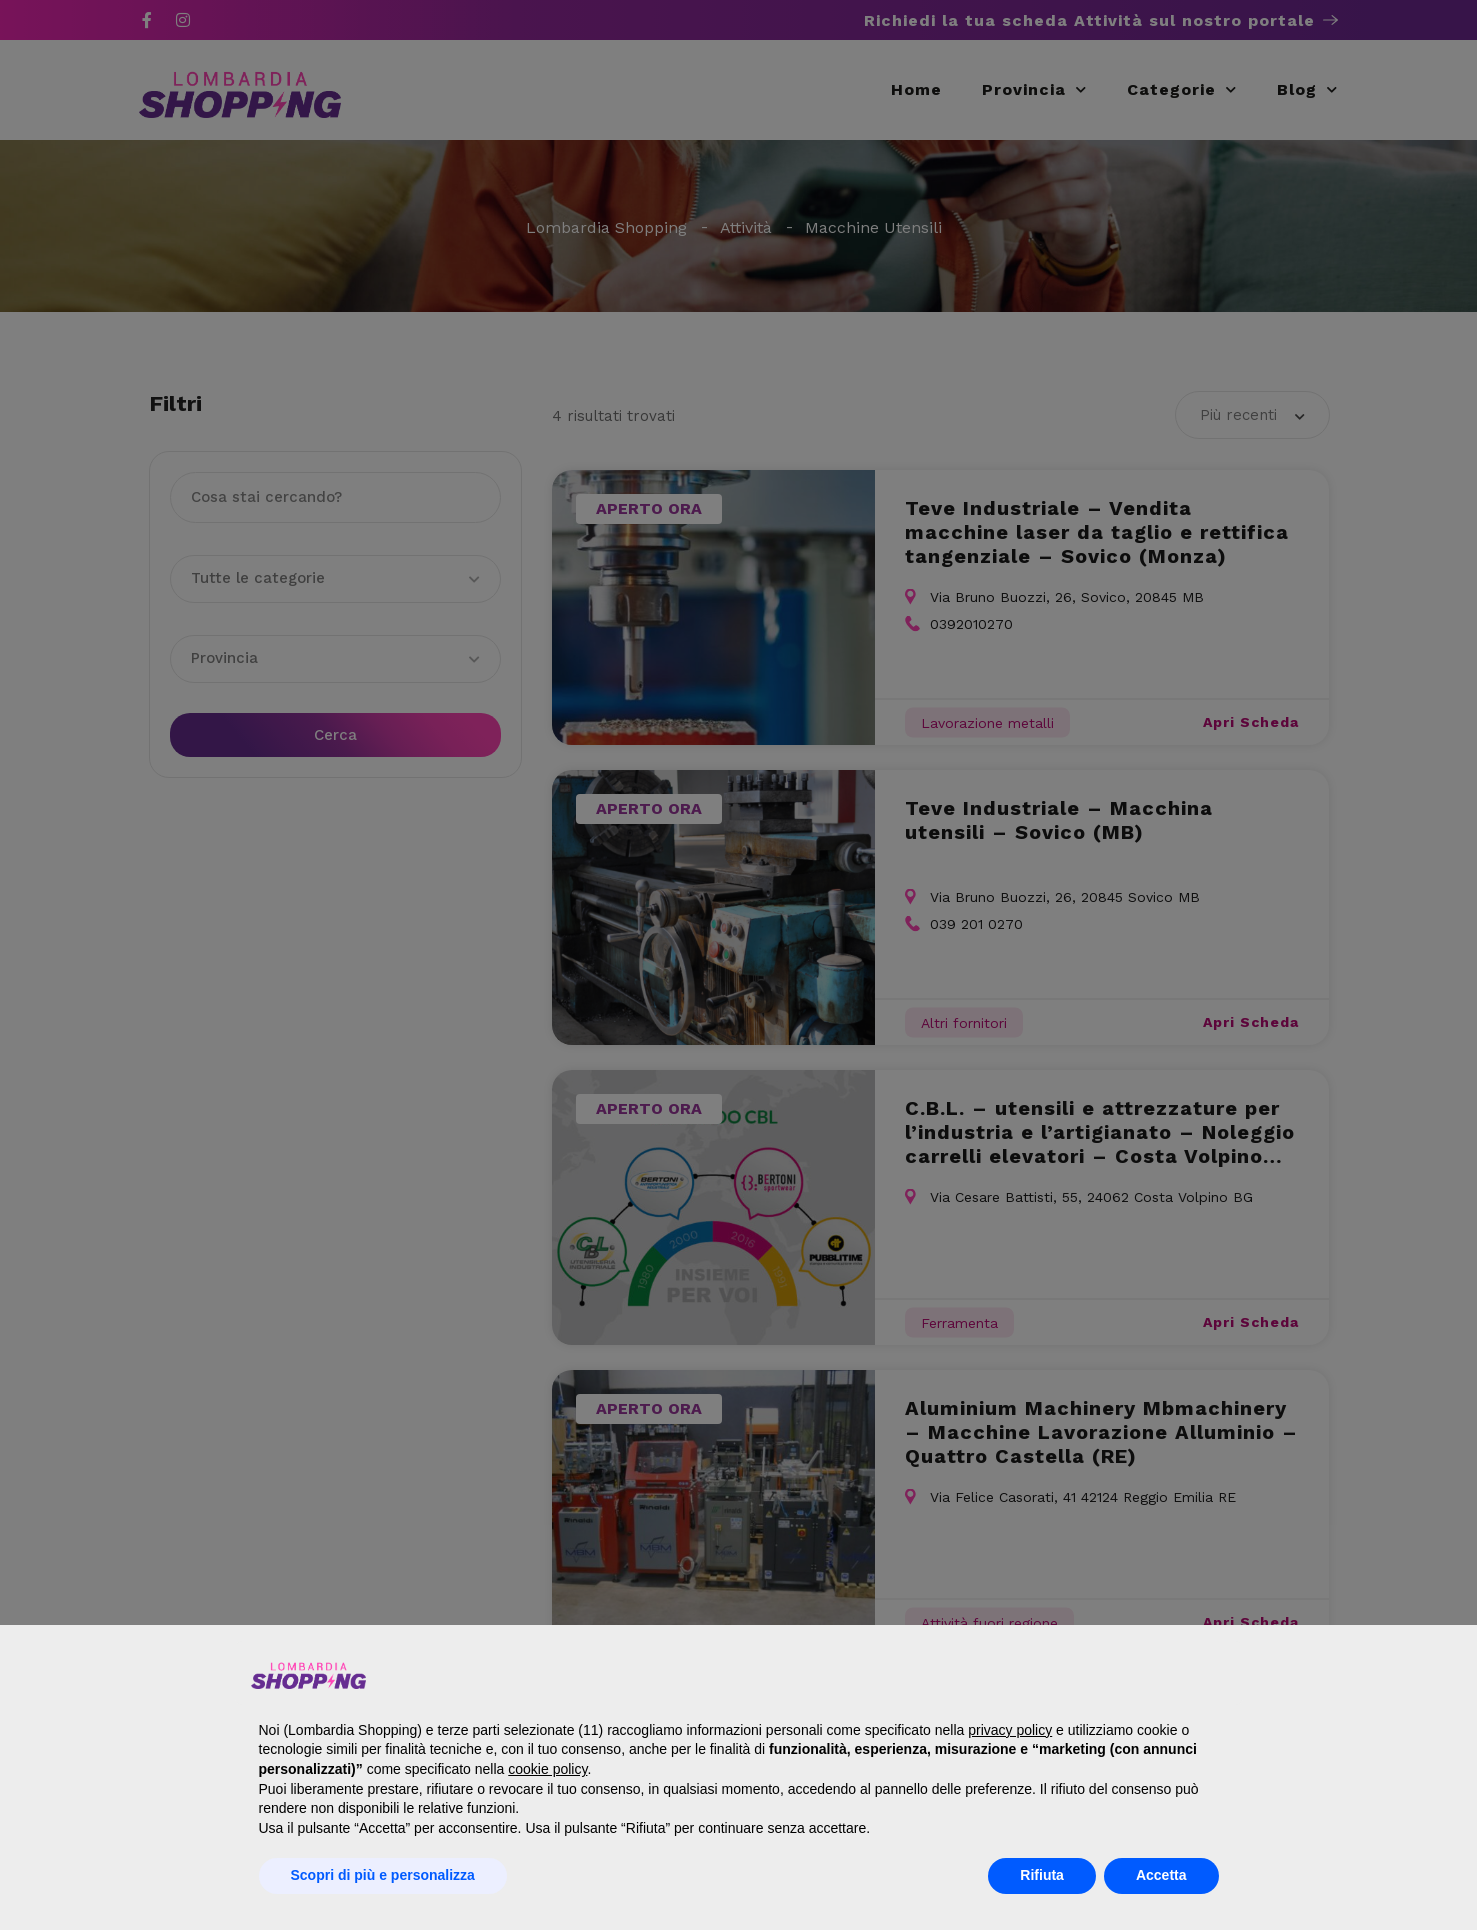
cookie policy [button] (547, 1769)
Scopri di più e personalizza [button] (383, 1875)
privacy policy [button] (1010, 1730)
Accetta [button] (1161, 1875)
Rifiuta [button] (1042, 1875)
